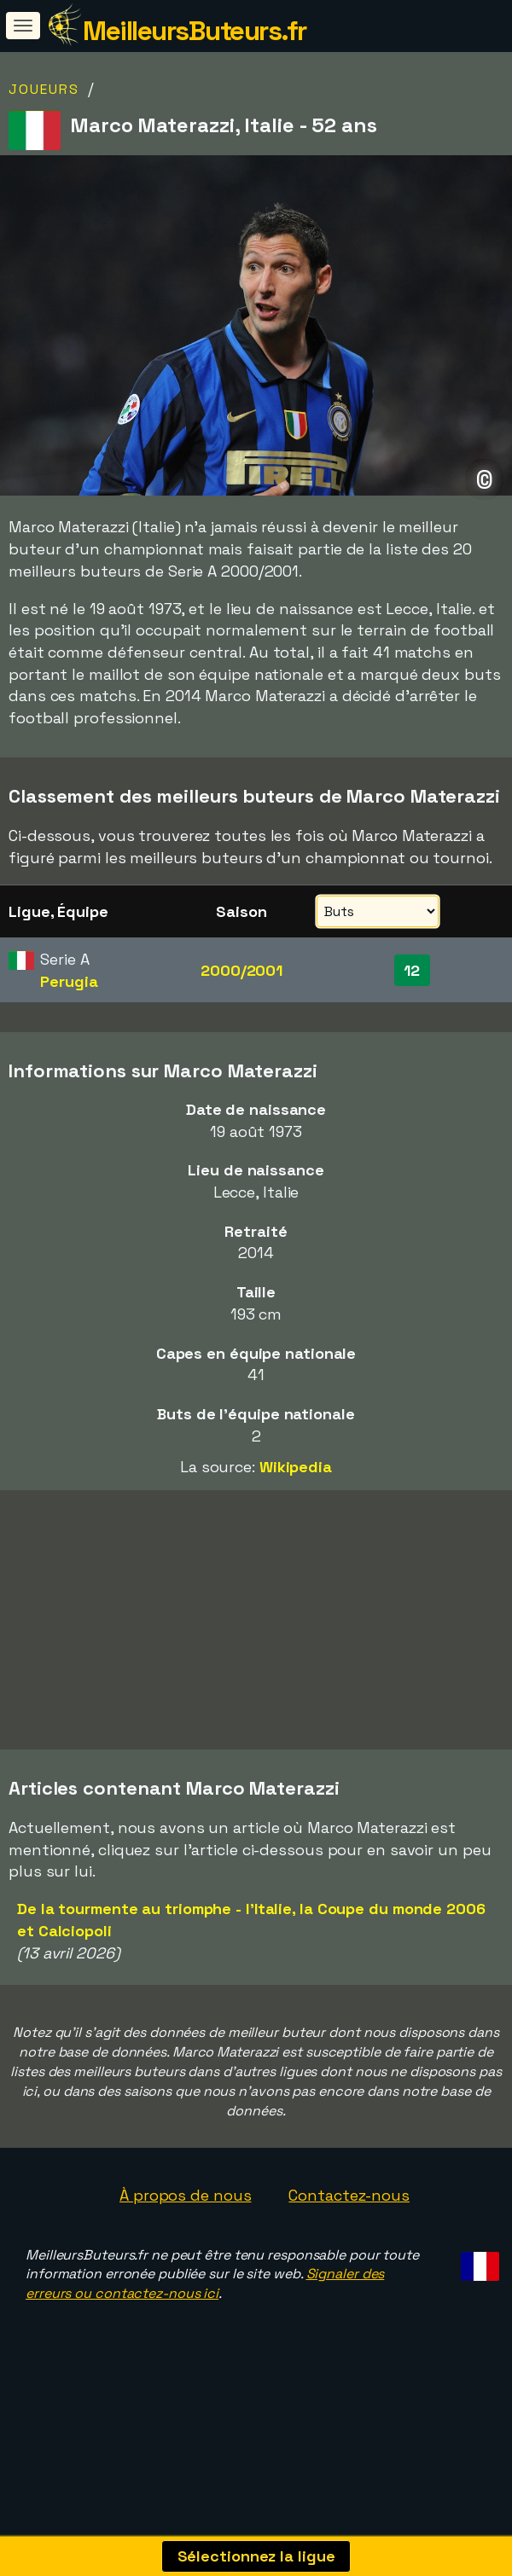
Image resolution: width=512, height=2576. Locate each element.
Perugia (68, 981)
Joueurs (44, 89)
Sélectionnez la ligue (256, 2556)
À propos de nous (185, 2227)
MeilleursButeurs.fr (194, 31)
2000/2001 (241, 970)
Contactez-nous (349, 2227)
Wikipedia (295, 1467)
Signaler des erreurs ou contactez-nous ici (205, 2316)
